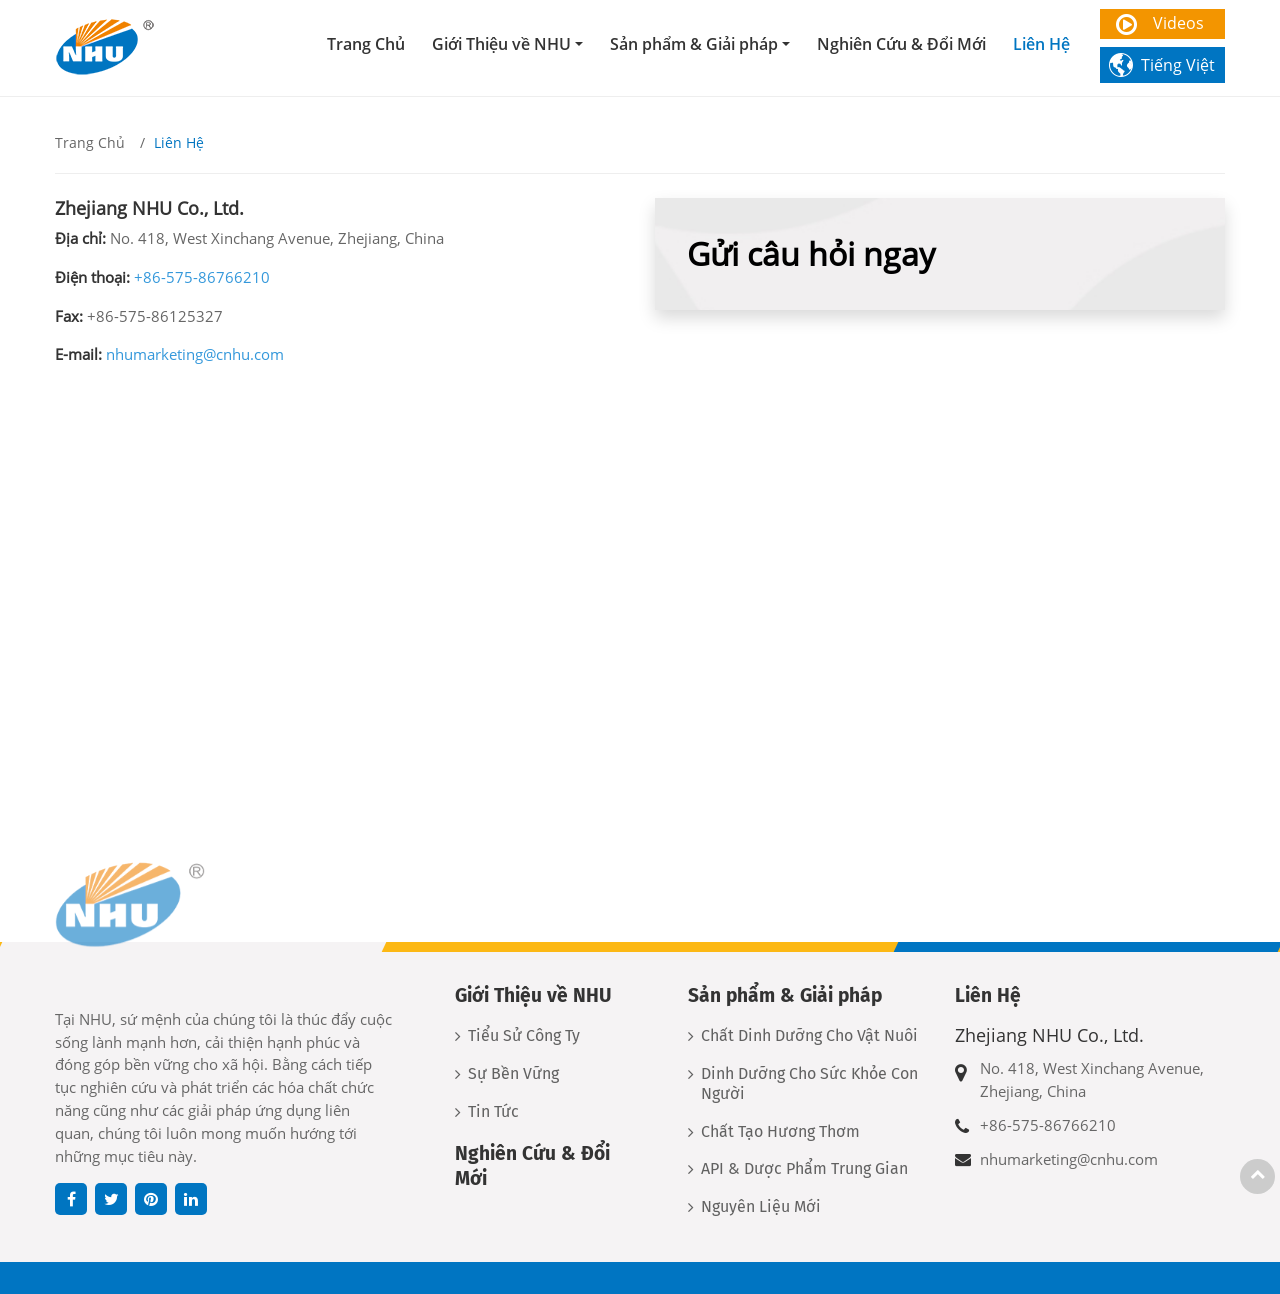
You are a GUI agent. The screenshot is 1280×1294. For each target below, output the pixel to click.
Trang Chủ (366, 44)
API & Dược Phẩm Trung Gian (804, 1168)
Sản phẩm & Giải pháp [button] (694, 44)
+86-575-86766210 (202, 277)
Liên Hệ (1041, 44)
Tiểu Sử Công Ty (524, 1035)
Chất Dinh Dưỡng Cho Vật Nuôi (809, 1035)
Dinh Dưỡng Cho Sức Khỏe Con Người (809, 1083)
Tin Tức (493, 1111)
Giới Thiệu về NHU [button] (501, 44)
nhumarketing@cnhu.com (195, 354)
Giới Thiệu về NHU (533, 995)
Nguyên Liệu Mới (761, 1206)
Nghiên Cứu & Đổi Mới (901, 44)
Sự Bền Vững (513, 1073)
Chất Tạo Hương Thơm (780, 1131)
